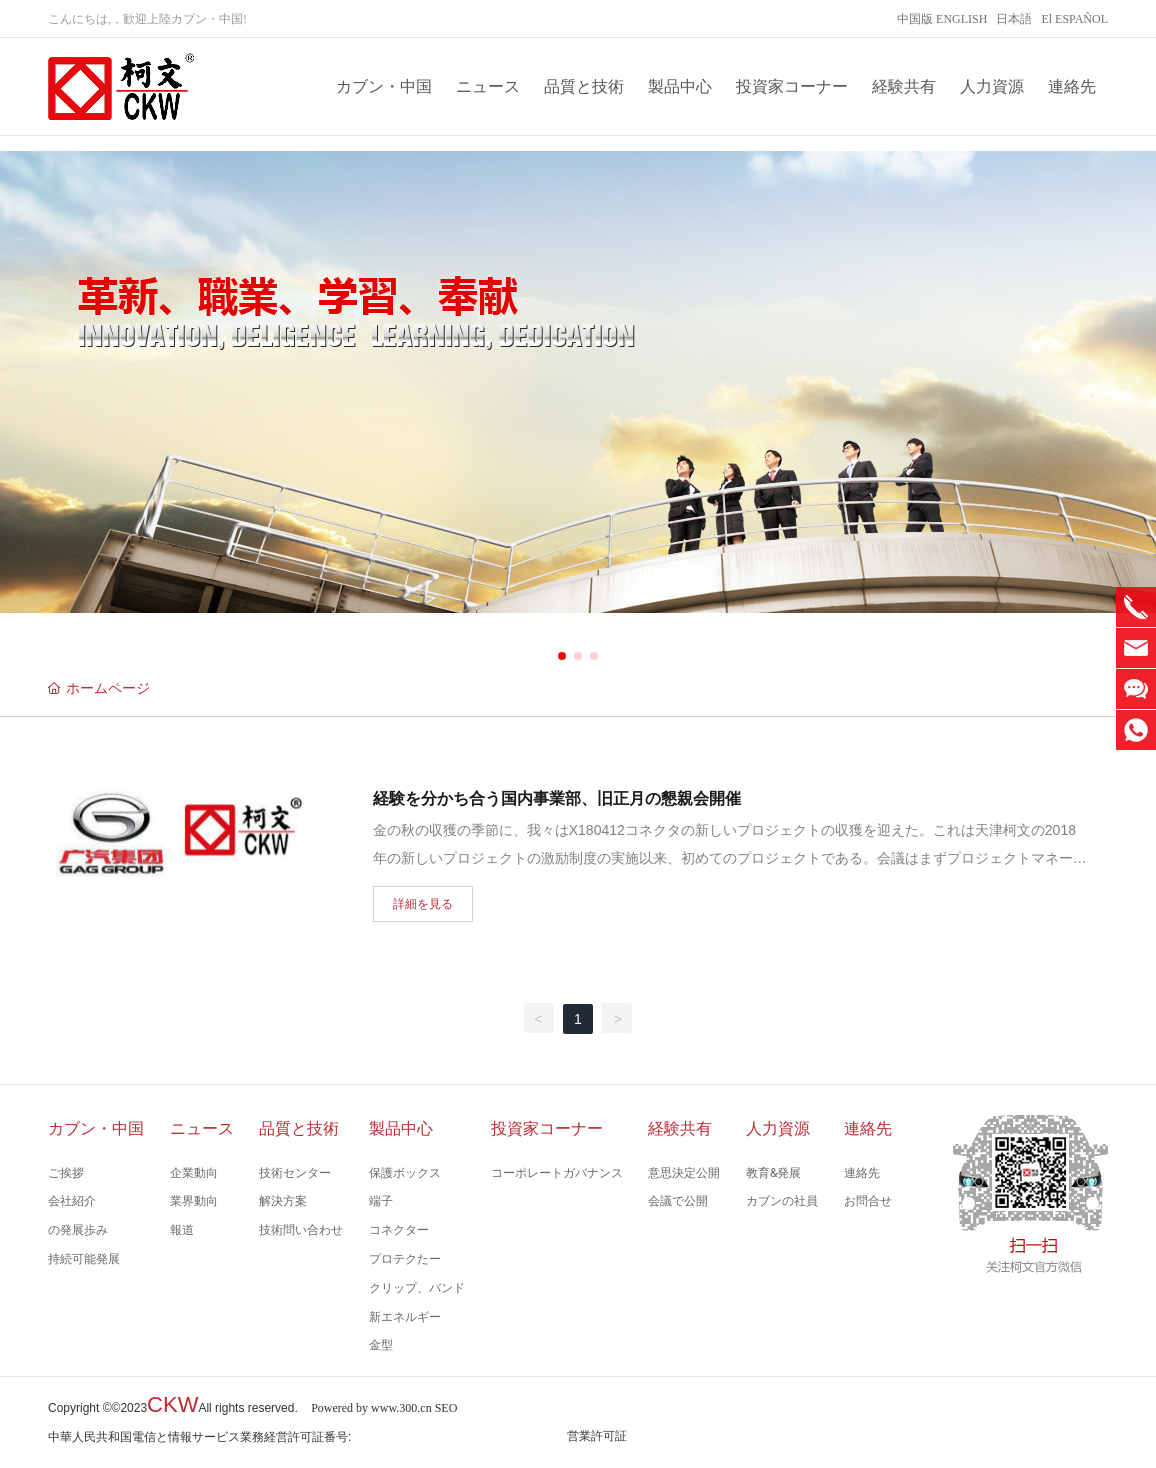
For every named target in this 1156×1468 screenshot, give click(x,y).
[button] (562, 656)
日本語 (1014, 19)
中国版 (915, 19)
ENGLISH (961, 19)
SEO (446, 1408)
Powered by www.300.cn (371, 1408)
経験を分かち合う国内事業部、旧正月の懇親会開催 (557, 798)
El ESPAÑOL (1074, 19)
